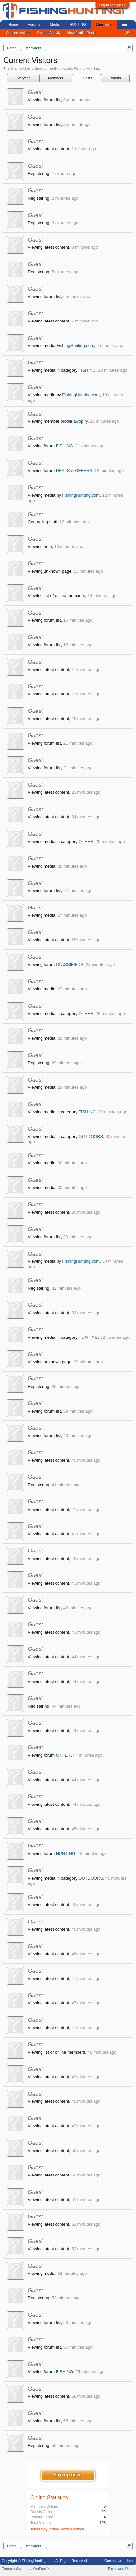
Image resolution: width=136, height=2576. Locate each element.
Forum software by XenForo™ (26, 2569)
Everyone (22, 78)
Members (55, 78)
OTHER (86, 841)
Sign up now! (68, 2474)
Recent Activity (49, 33)
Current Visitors (18, 33)
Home (13, 24)
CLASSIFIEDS (70, 964)
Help (129, 2561)
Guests (86, 78)
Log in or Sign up (112, 5)
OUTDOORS (90, 1136)
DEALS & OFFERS (74, 470)
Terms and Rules (120, 2569)
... (103, 33)
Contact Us (113, 2561)
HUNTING (88, 1337)
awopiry (80, 421)
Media (55, 24)
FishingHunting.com (75, 345)
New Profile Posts (81, 33)
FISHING (87, 370)
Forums (34, 24)
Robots (115, 78)
